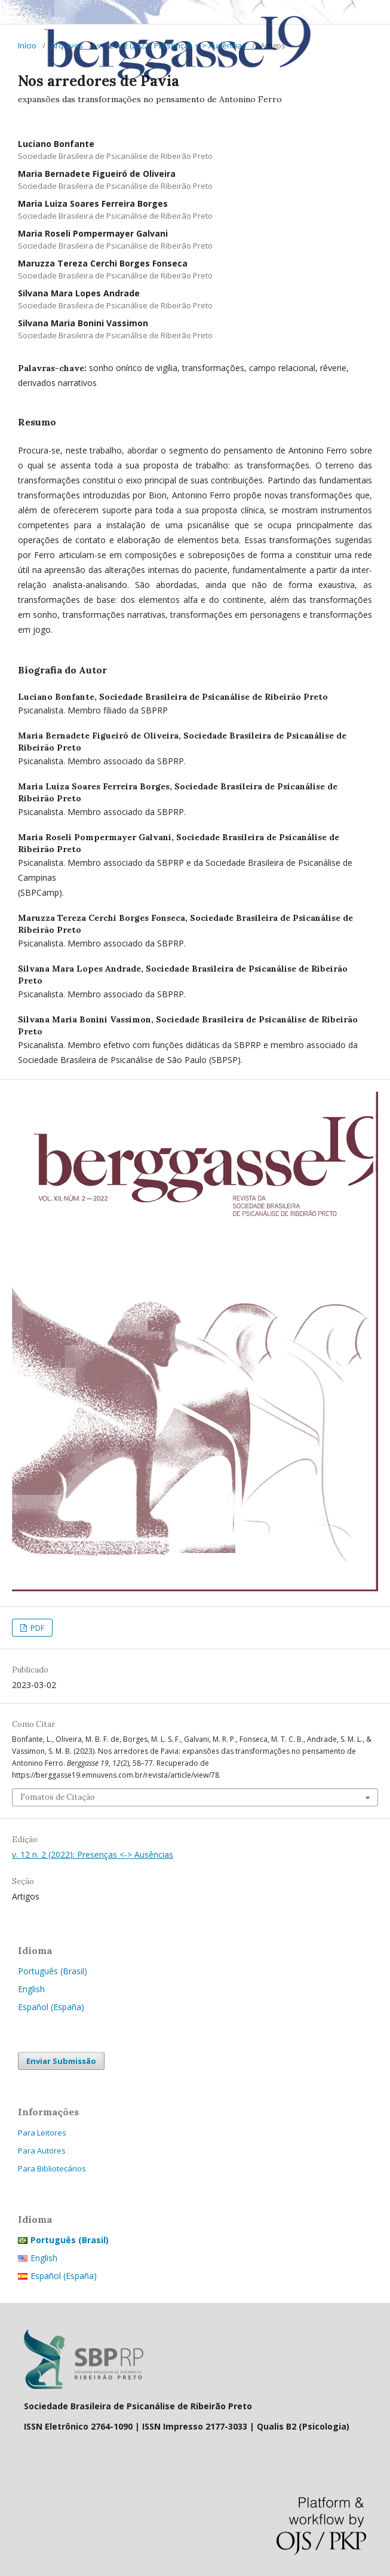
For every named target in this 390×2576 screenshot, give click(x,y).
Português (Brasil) (52, 1971)
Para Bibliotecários (52, 2168)
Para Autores (42, 2150)
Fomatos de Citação (57, 1797)
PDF (36, 1627)
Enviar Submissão (61, 2061)
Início (27, 45)
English (31, 1989)
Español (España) (51, 2007)
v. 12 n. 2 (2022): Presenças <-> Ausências (171, 45)
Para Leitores (42, 2132)
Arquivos (67, 45)
